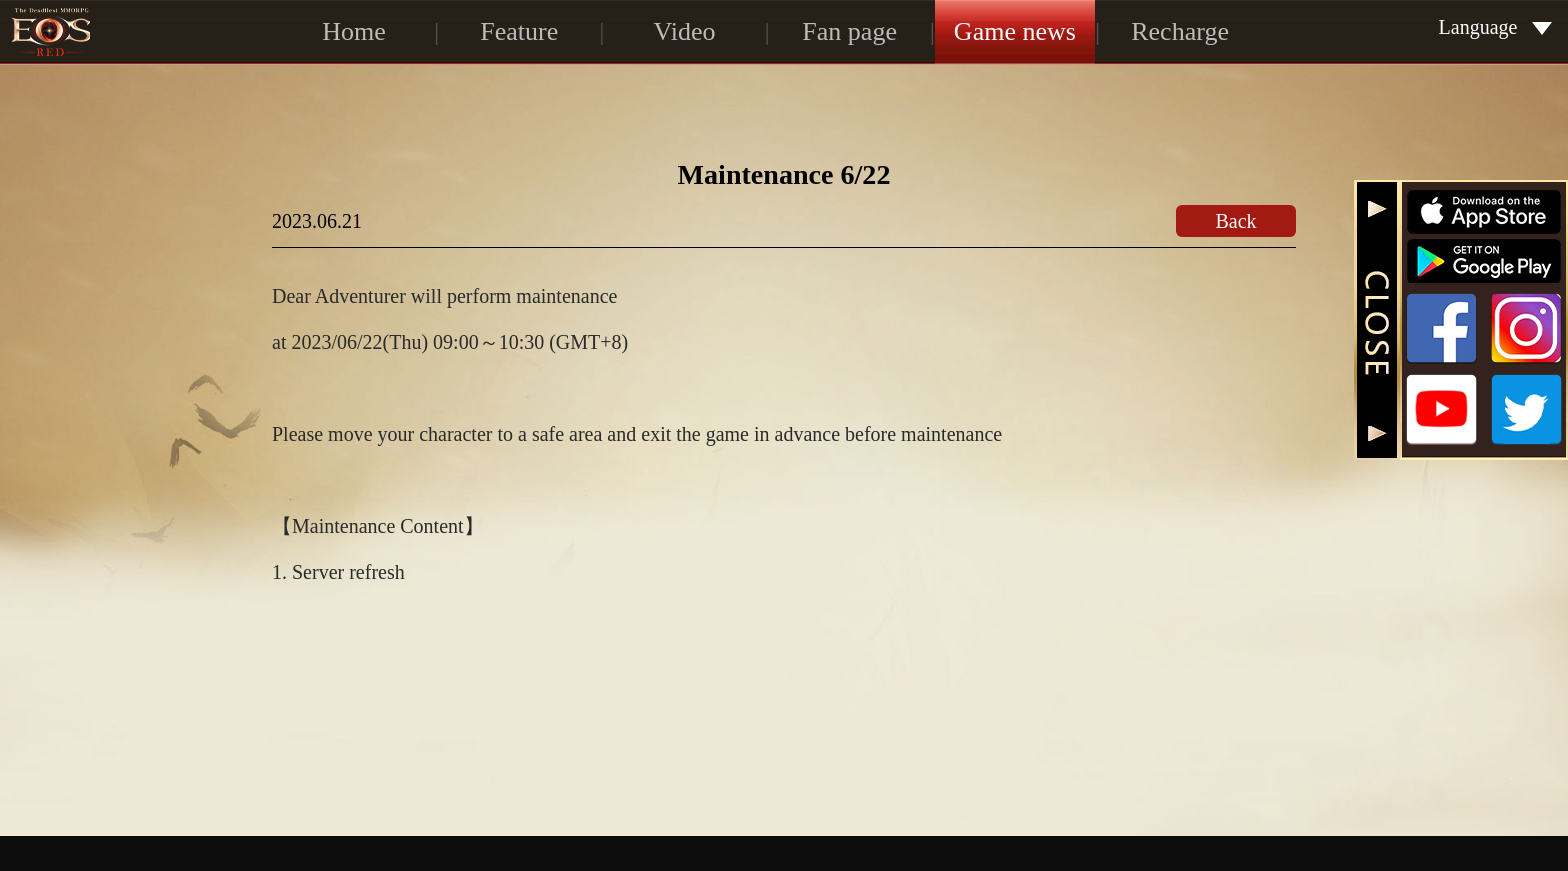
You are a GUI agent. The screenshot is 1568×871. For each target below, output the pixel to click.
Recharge (1180, 31)
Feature (519, 31)
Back (1235, 221)
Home (354, 31)
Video (684, 31)
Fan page (849, 31)
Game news (1015, 31)
